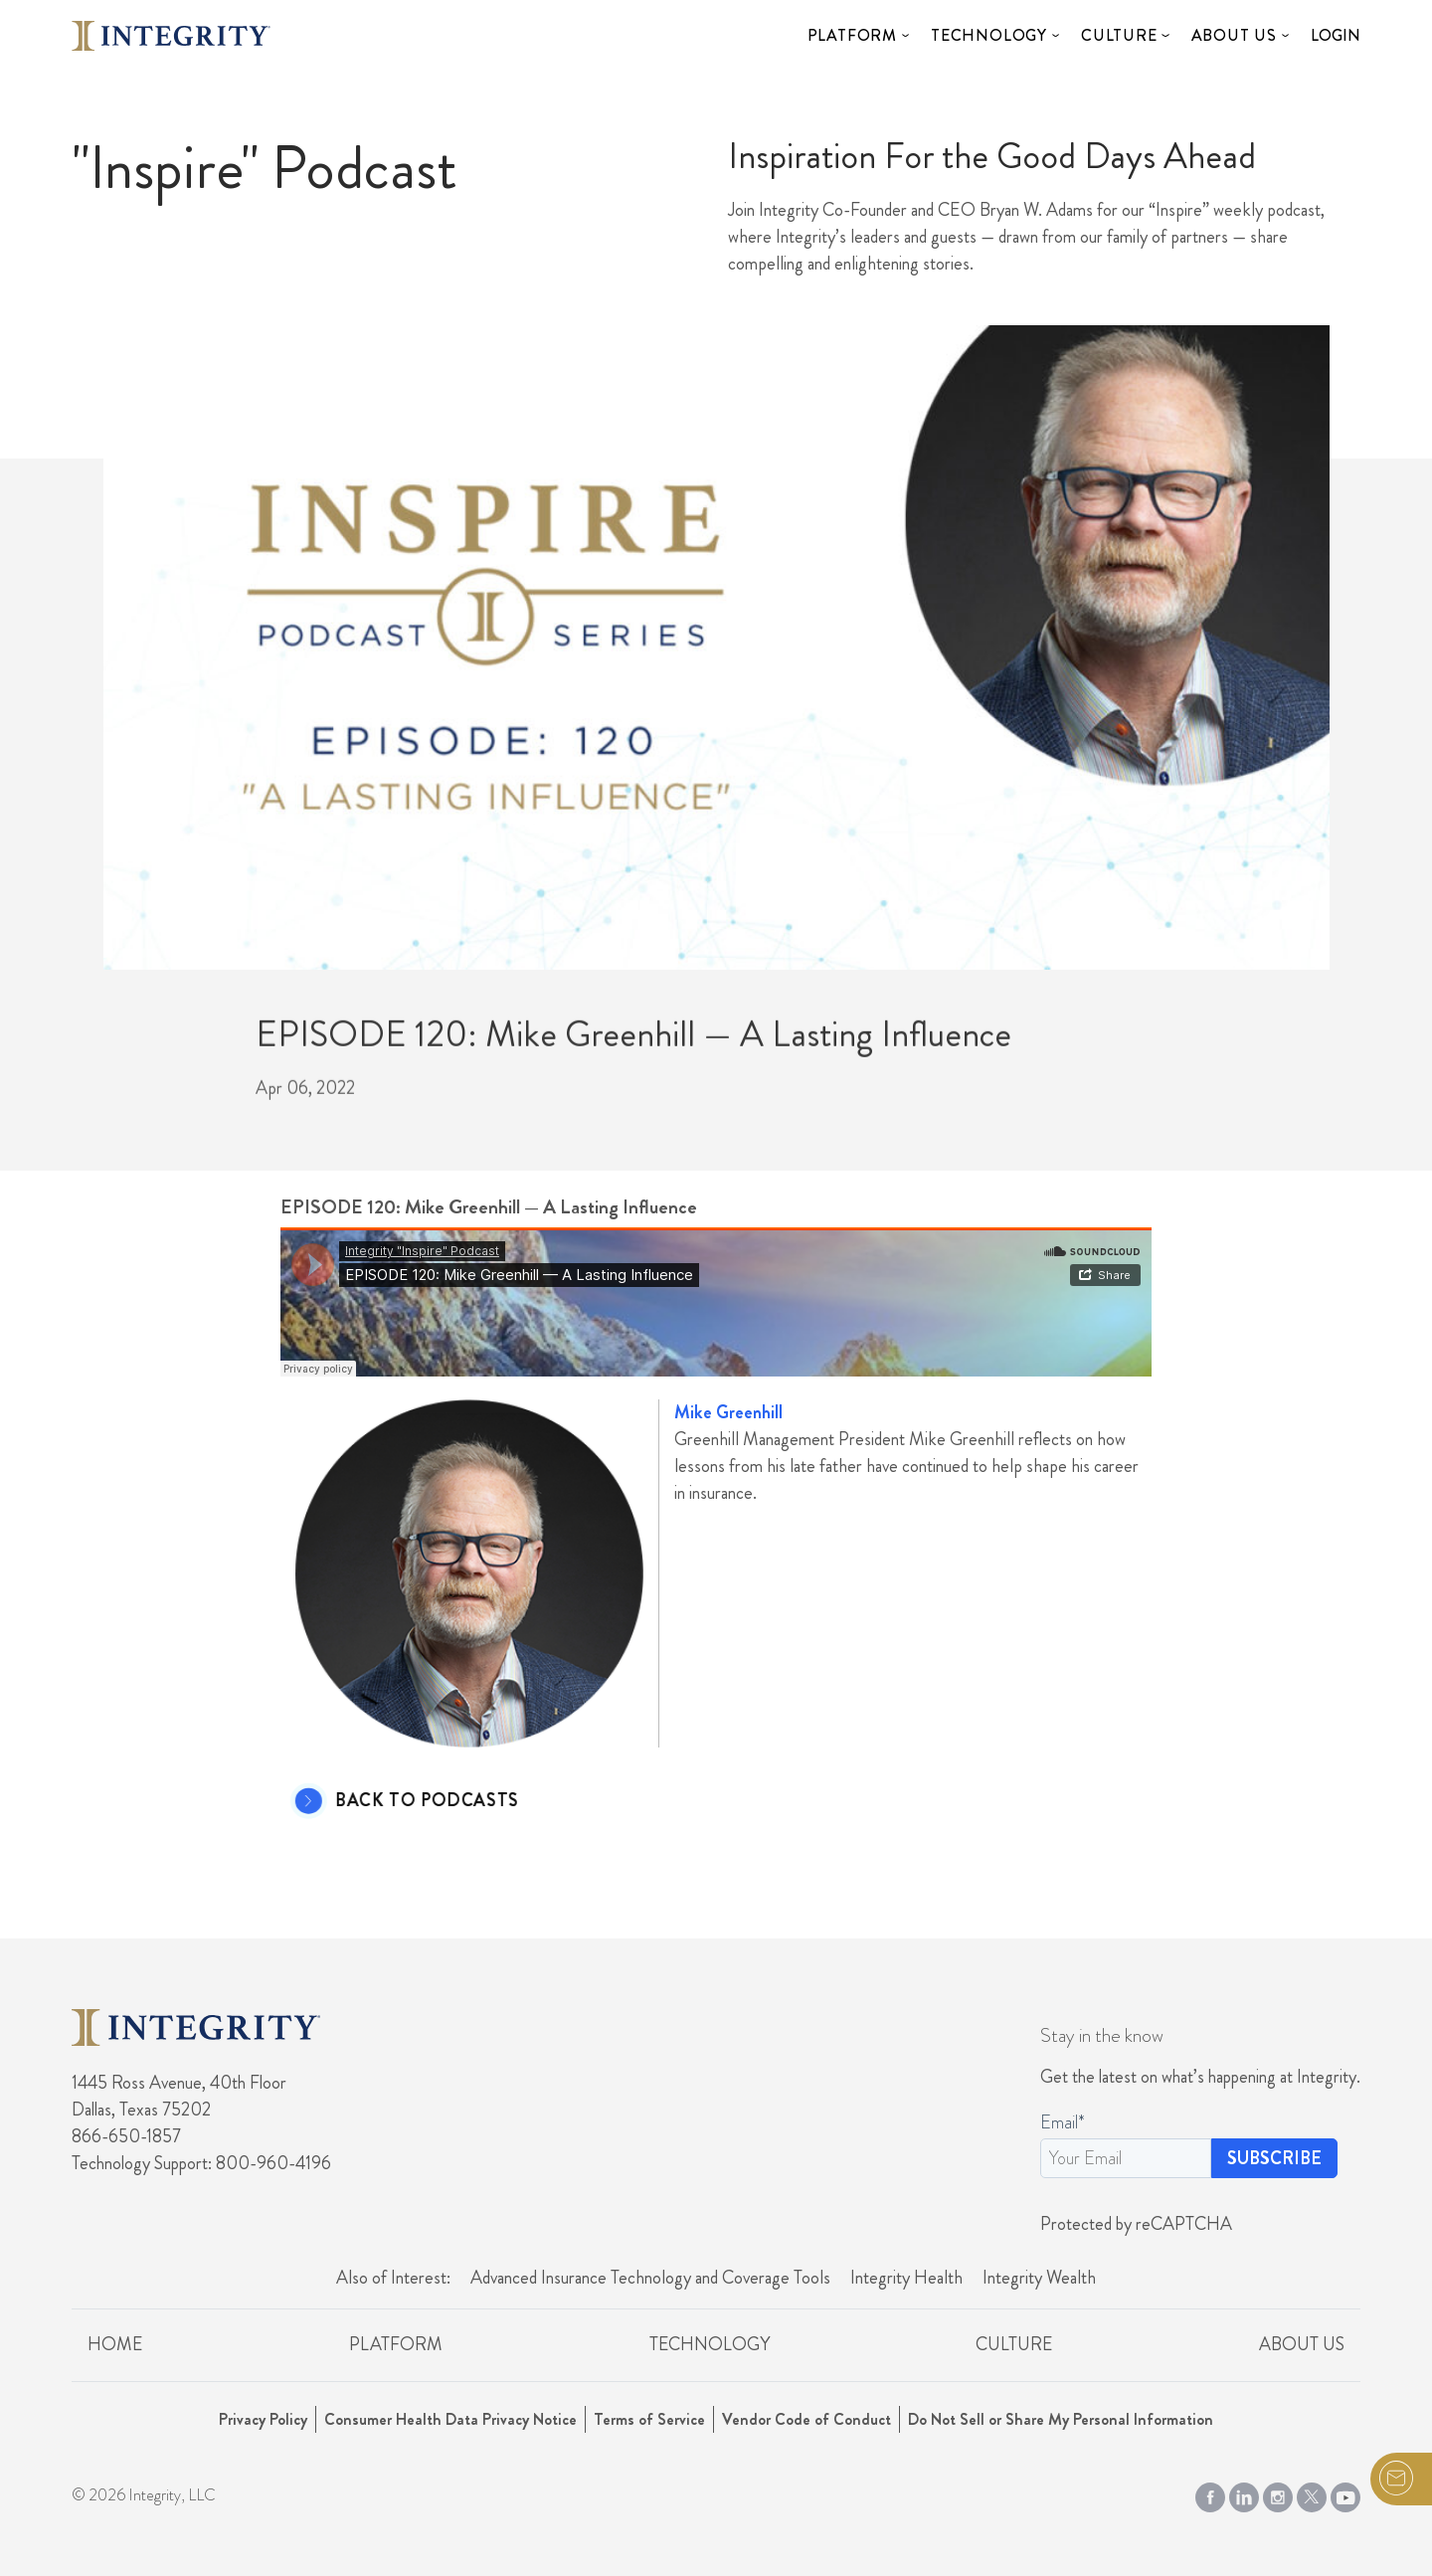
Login (1335, 35)
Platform (852, 35)
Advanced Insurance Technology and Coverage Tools (650, 2278)
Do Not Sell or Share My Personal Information (1060, 2419)
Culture (1119, 35)
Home (115, 2344)
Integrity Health (906, 2278)
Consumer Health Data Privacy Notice (450, 2419)
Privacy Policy (263, 2419)
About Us (1234, 35)
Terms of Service (649, 2419)
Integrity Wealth (1039, 2278)
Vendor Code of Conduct (806, 2419)
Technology (989, 35)
